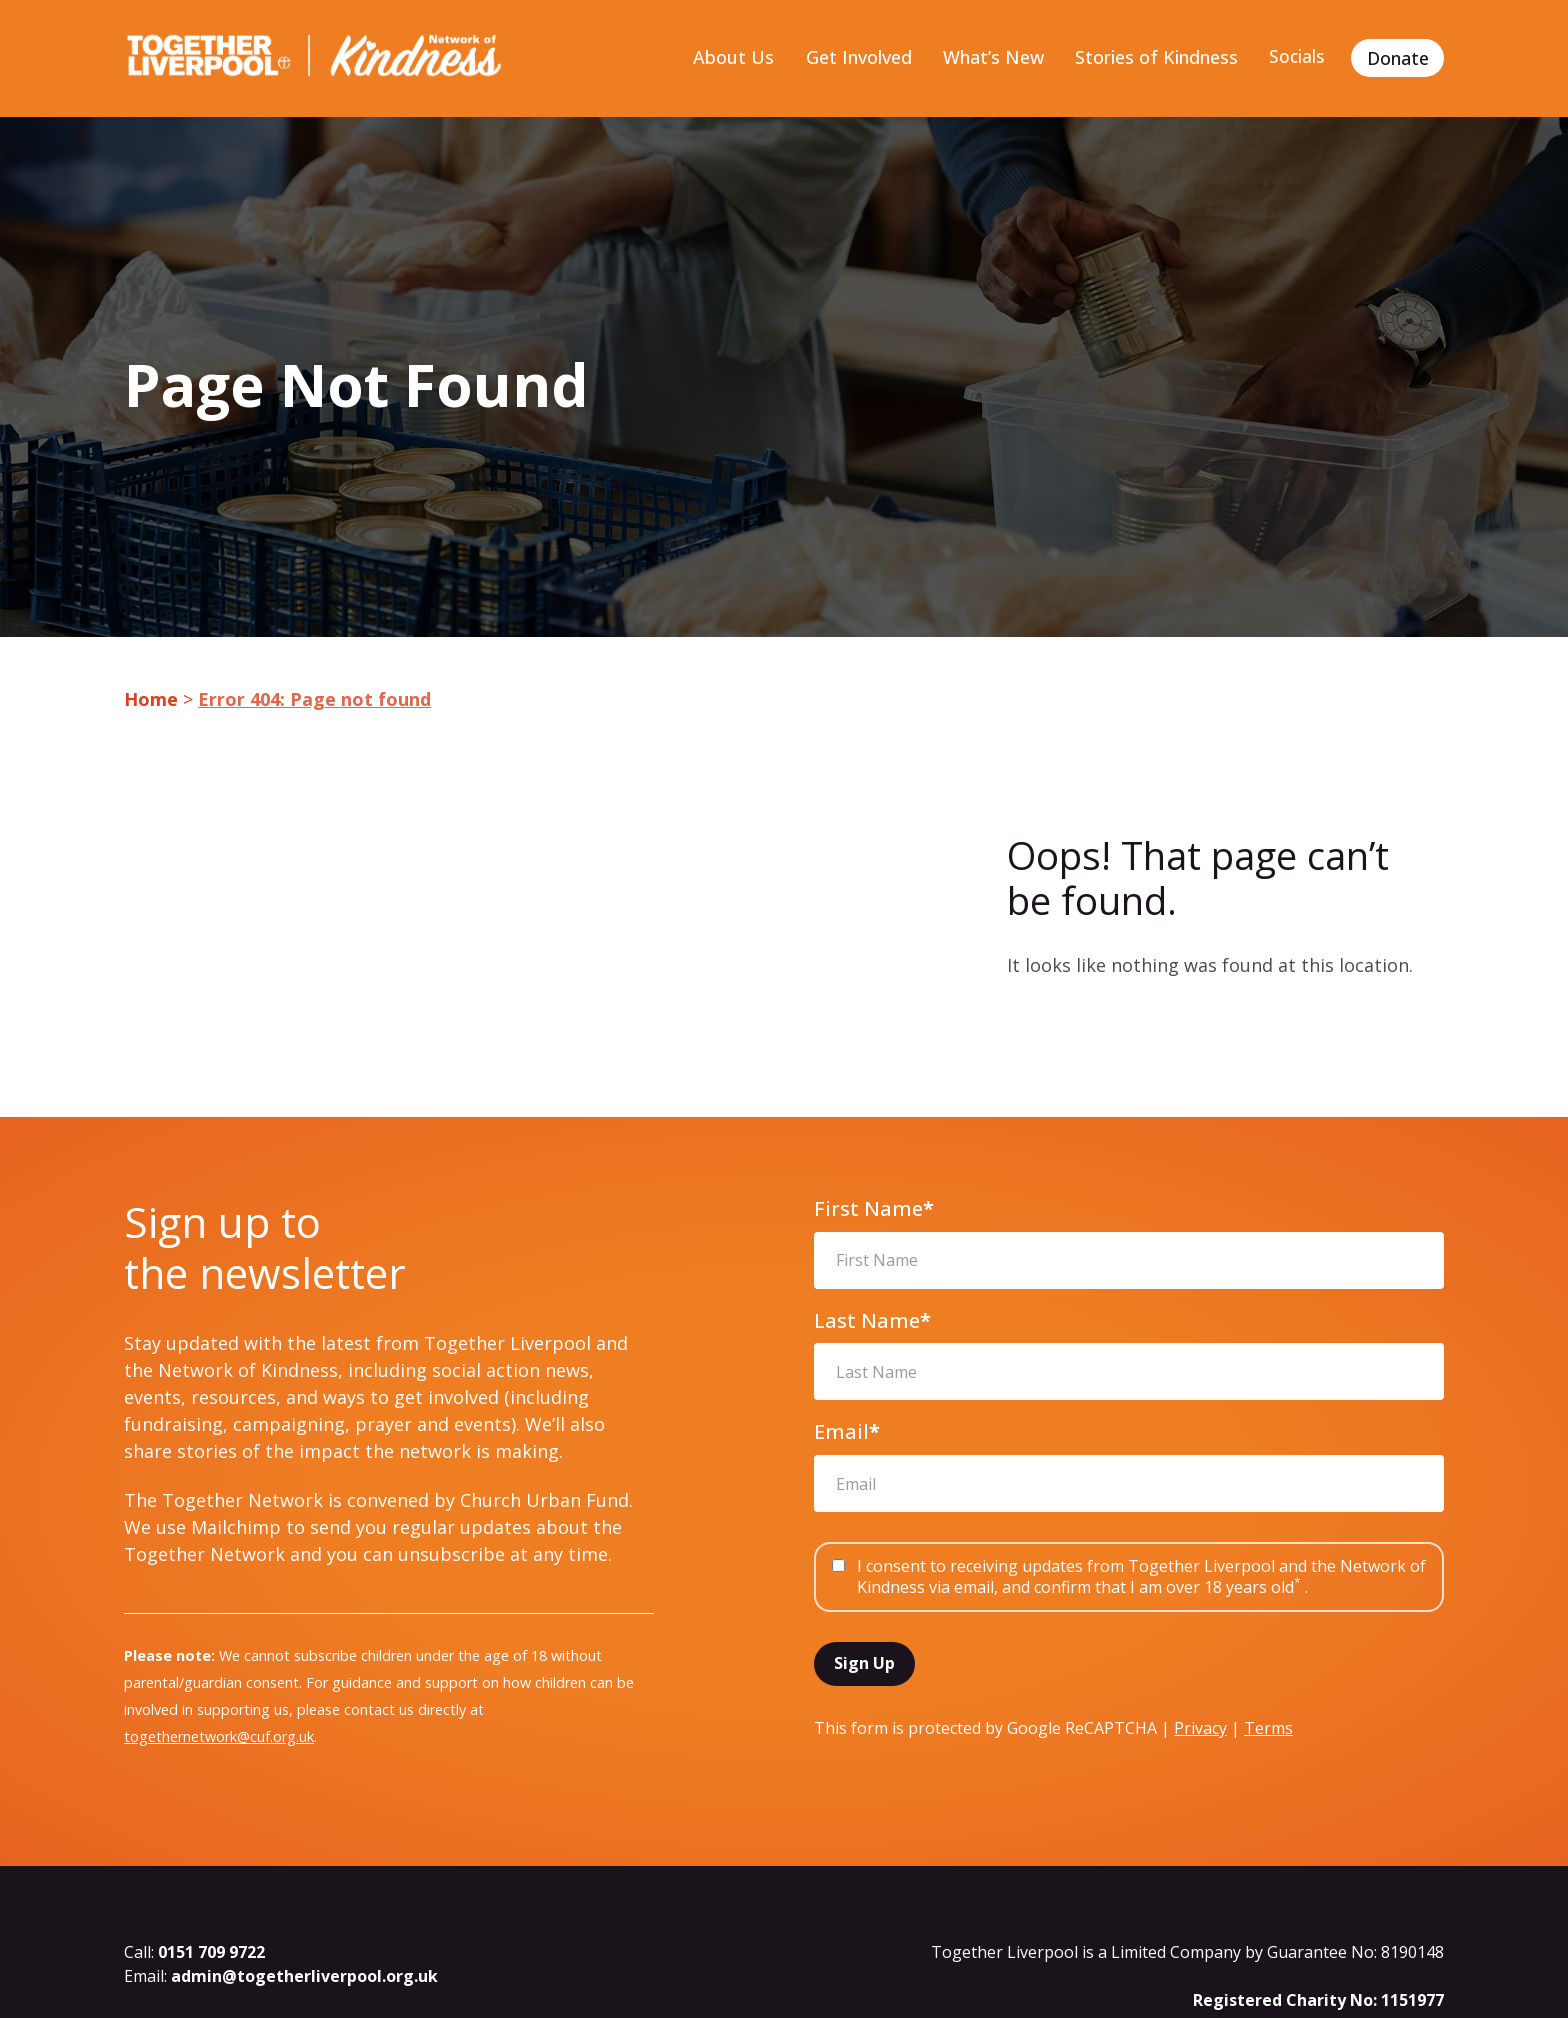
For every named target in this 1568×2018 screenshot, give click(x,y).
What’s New (990, 58)
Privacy (1200, 1729)
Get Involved (856, 58)
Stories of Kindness (1153, 58)
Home (151, 700)
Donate (1398, 58)
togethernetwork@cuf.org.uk (219, 1737)
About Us (730, 58)
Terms (1268, 1729)
